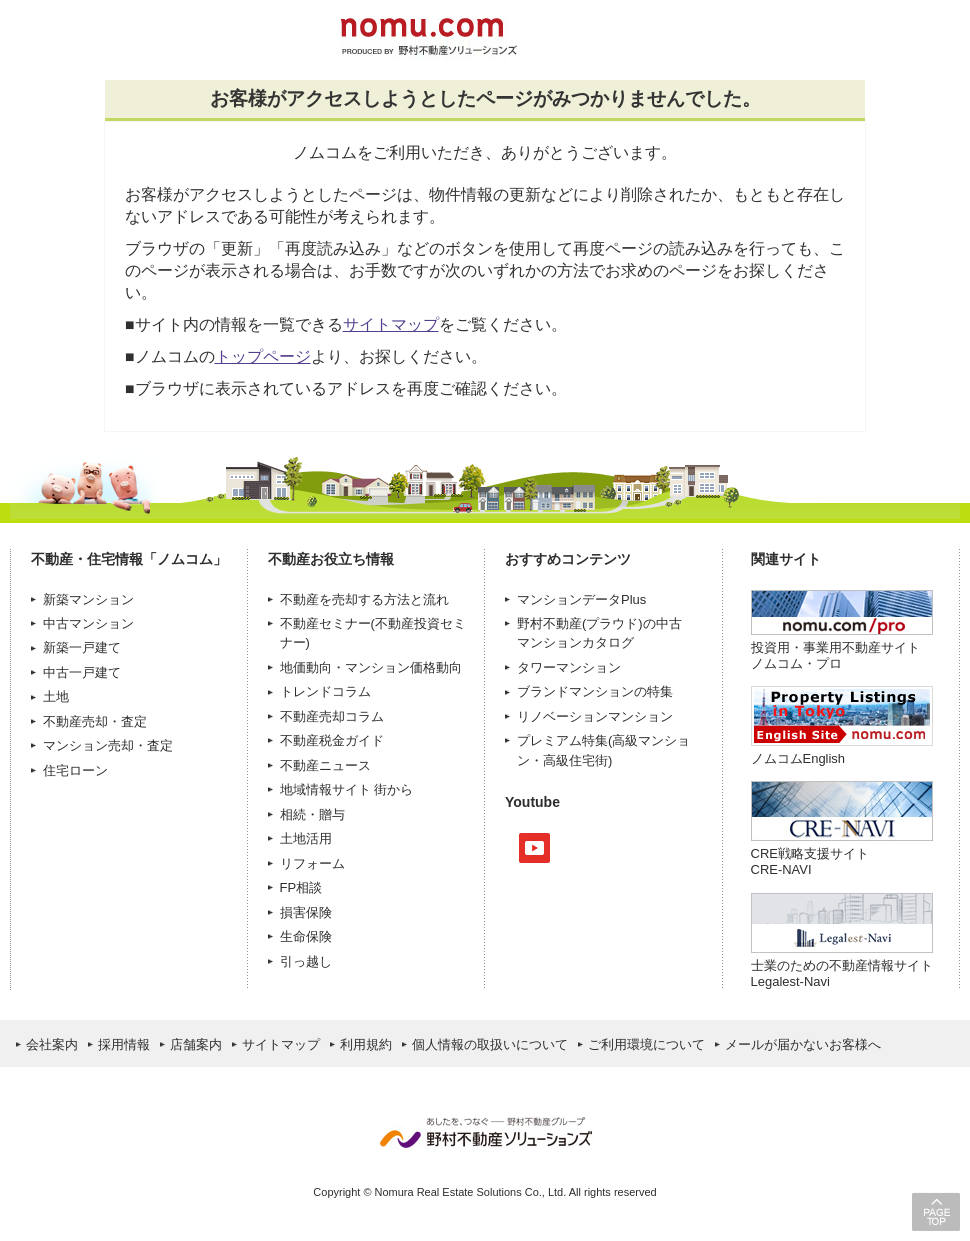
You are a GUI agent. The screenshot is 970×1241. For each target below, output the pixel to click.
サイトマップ (391, 324)
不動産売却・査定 (95, 721)
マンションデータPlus (581, 599)
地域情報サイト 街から (347, 789)
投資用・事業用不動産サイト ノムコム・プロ (835, 655)
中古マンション (88, 623)
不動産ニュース (325, 765)
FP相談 (301, 887)
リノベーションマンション (595, 716)
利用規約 (366, 1044)
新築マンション (88, 599)
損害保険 (306, 912)
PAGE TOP (936, 1211)
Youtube (534, 848)
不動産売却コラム (332, 716)
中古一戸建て (82, 672)
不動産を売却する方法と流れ (364, 599)
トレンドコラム (325, 691)
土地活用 (306, 838)
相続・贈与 (312, 814)
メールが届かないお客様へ (803, 1044)
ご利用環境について (646, 1044)
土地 (56, 696)
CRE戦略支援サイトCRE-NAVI (810, 861)
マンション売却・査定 (108, 745)
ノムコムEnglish (798, 758)
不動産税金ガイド (332, 740)
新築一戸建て (82, 647)
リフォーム (312, 863)
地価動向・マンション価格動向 (371, 667)
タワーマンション (569, 667)
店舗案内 (196, 1044)
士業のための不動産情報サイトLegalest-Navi (842, 973)
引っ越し (306, 961)
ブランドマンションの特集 (595, 691)
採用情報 (124, 1044)
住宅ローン (75, 770)
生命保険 (306, 936)
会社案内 (52, 1044)
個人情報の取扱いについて (490, 1044)
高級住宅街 (575, 760)
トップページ (263, 356)
